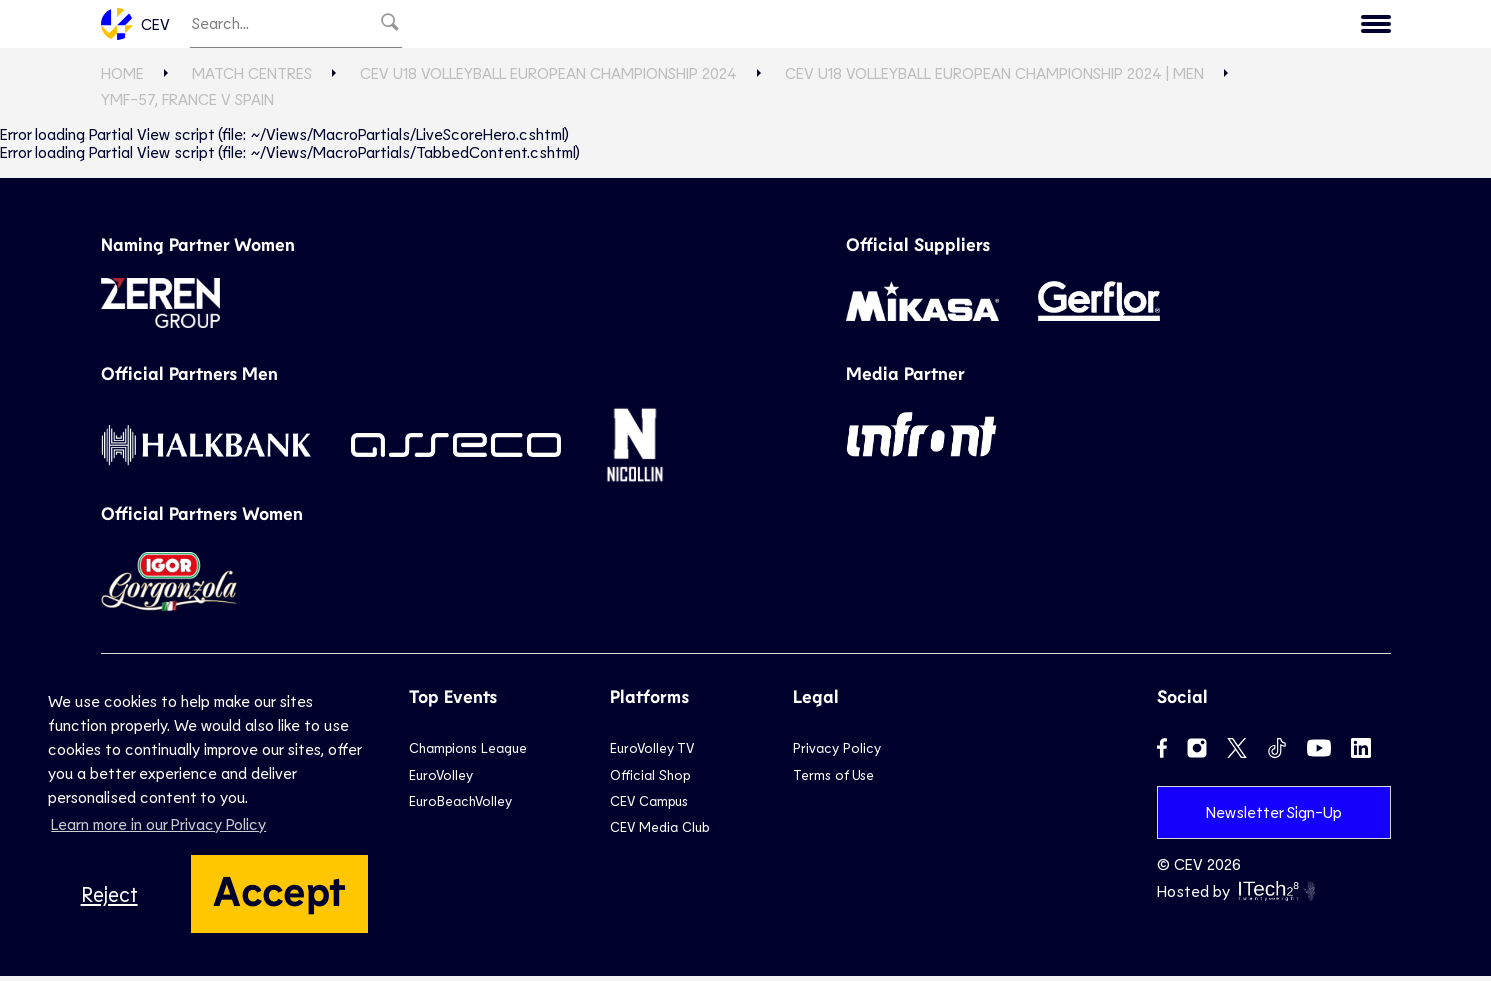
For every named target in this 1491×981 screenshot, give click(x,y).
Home (122, 77)
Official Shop (650, 778)
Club (635, 26)
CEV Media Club (659, 831)
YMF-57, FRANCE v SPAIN (187, 103)
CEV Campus (649, 805)
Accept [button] (279, 889)
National (720, 26)
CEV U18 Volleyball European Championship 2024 (548, 77)
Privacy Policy (837, 752)
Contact (1340, 26)
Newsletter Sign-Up (1274, 816)
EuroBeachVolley (460, 805)
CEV (135, 26)
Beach (812, 26)
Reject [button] (109, 893)
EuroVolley (441, 778)
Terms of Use (833, 778)
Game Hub (1059, 26)
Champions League (468, 752)
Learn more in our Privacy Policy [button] (158, 823)
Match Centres (252, 77)
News (963, 26)
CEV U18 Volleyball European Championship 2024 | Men (994, 77)
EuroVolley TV (531, 26)
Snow (889, 26)
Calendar (1170, 26)
